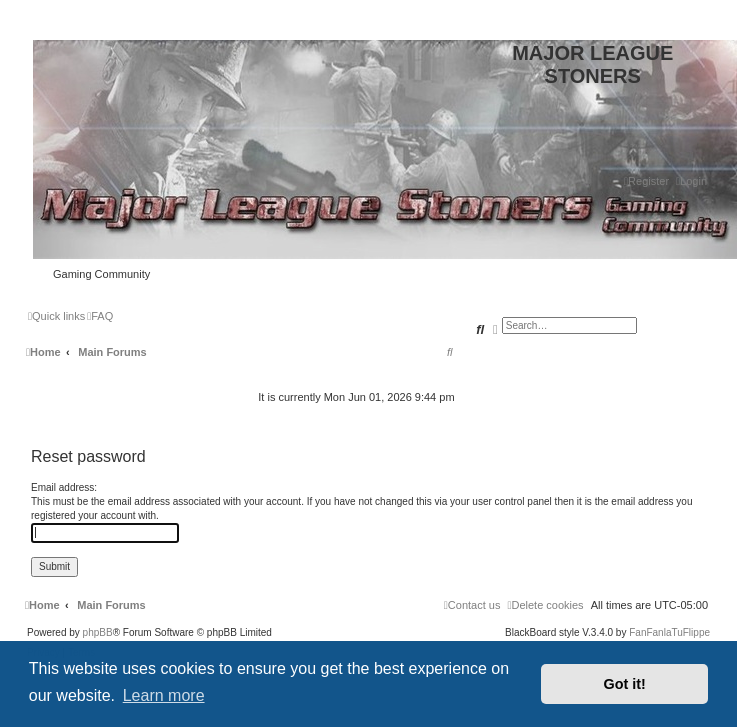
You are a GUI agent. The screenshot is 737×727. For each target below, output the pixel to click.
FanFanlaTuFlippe (669, 633)
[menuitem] (691, 181)
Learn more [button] (164, 695)
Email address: (64, 487)
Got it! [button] (625, 684)
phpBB (98, 633)
